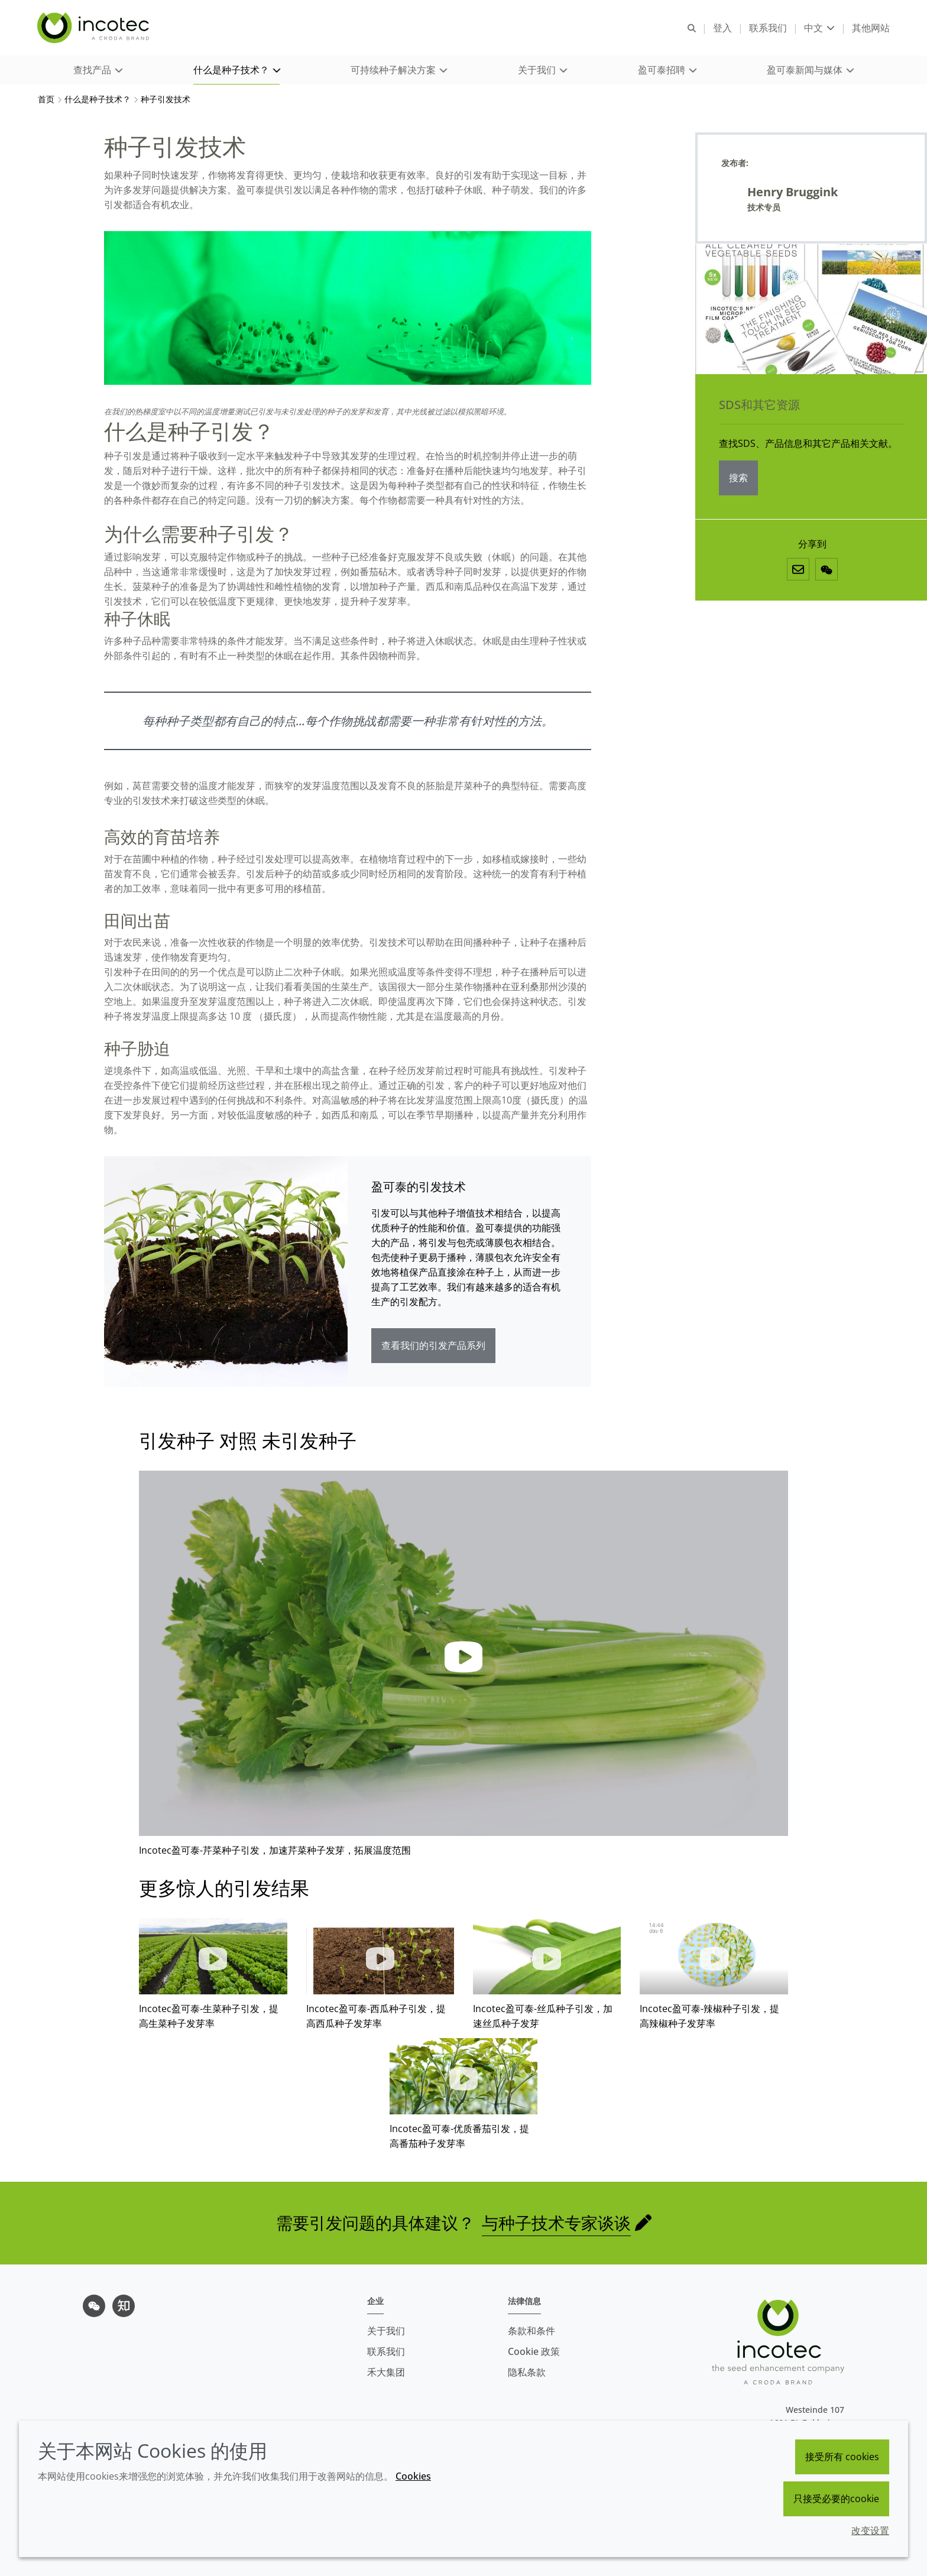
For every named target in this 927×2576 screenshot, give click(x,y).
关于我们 (386, 2330)
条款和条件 (531, 2330)
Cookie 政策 (534, 2351)
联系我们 (386, 2351)
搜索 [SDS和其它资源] (738, 479)
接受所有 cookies (842, 2456)
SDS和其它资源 (759, 406)
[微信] (826, 571)
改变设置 (870, 2530)
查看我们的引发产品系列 (433, 1347)
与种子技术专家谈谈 (556, 2224)
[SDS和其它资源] (811, 311)
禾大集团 (386, 2372)
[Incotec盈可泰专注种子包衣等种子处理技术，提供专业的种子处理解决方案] (95, 28)
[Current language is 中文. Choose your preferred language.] (818, 28)
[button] (97, 71)
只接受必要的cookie (836, 2498)
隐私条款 (527, 2372)
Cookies (413, 2476)
